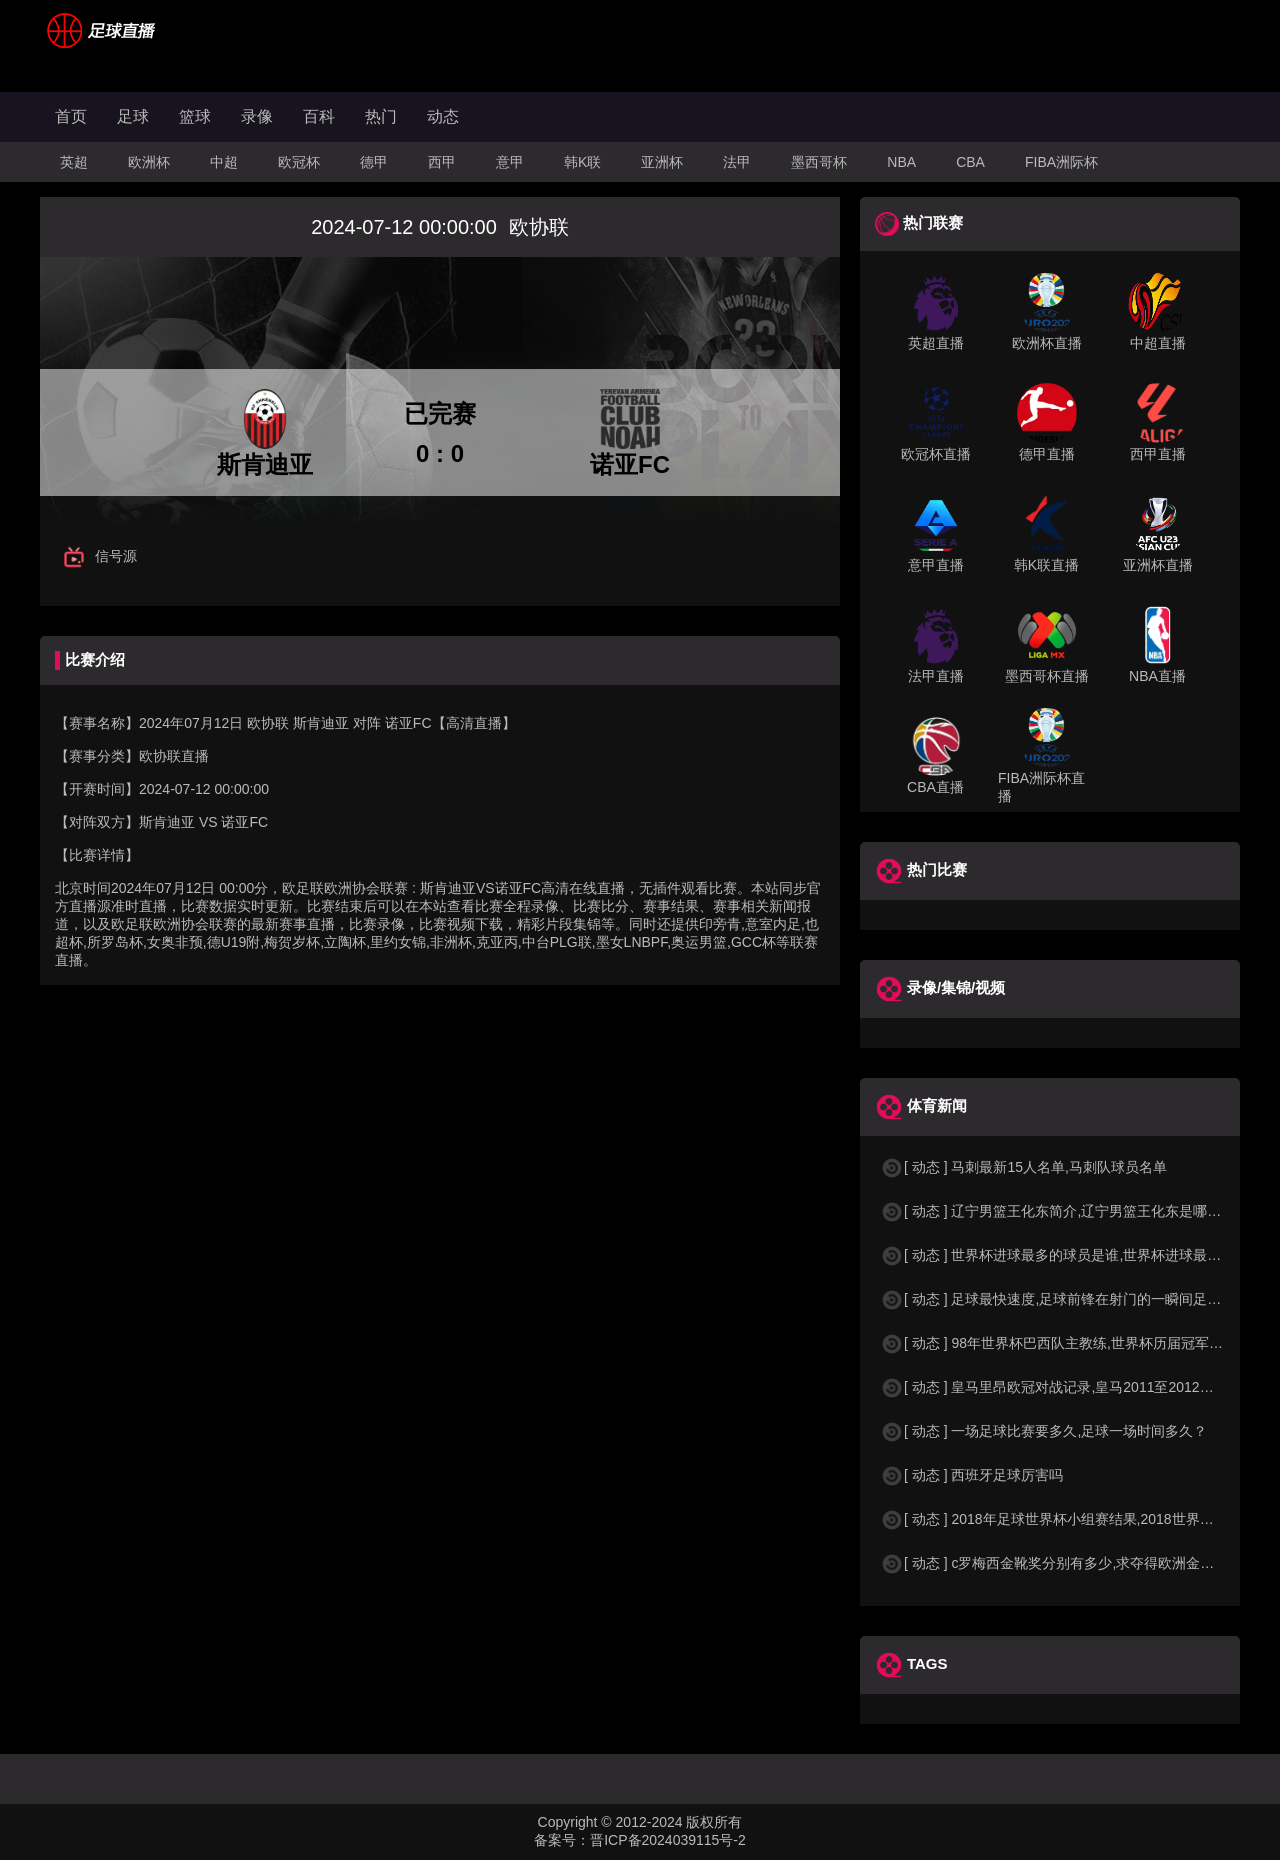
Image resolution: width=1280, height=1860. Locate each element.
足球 (133, 116)
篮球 (195, 116)
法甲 (737, 162)
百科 (319, 116)
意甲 (510, 162)
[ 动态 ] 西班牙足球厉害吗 (971, 1475)
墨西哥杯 (819, 162)
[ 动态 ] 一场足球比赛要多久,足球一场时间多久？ (1043, 1431)
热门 (381, 116)
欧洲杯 (149, 162)
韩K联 (582, 162)
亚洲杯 (662, 162)
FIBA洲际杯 (1061, 162)
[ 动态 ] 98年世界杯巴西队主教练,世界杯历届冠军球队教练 (1072, 1343)
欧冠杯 (299, 162)
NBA (901, 162)
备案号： (562, 1840)
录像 (257, 116)
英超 (74, 162)
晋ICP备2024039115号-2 (668, 1840)
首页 (71, 116)
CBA (970, 162)
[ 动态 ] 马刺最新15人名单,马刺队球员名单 (1023, 1167)
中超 (224, 162)
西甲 (442, 162)
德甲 (374, 162)
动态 (443, 116)
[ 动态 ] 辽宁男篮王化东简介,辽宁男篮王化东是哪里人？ (1064, 1211)
